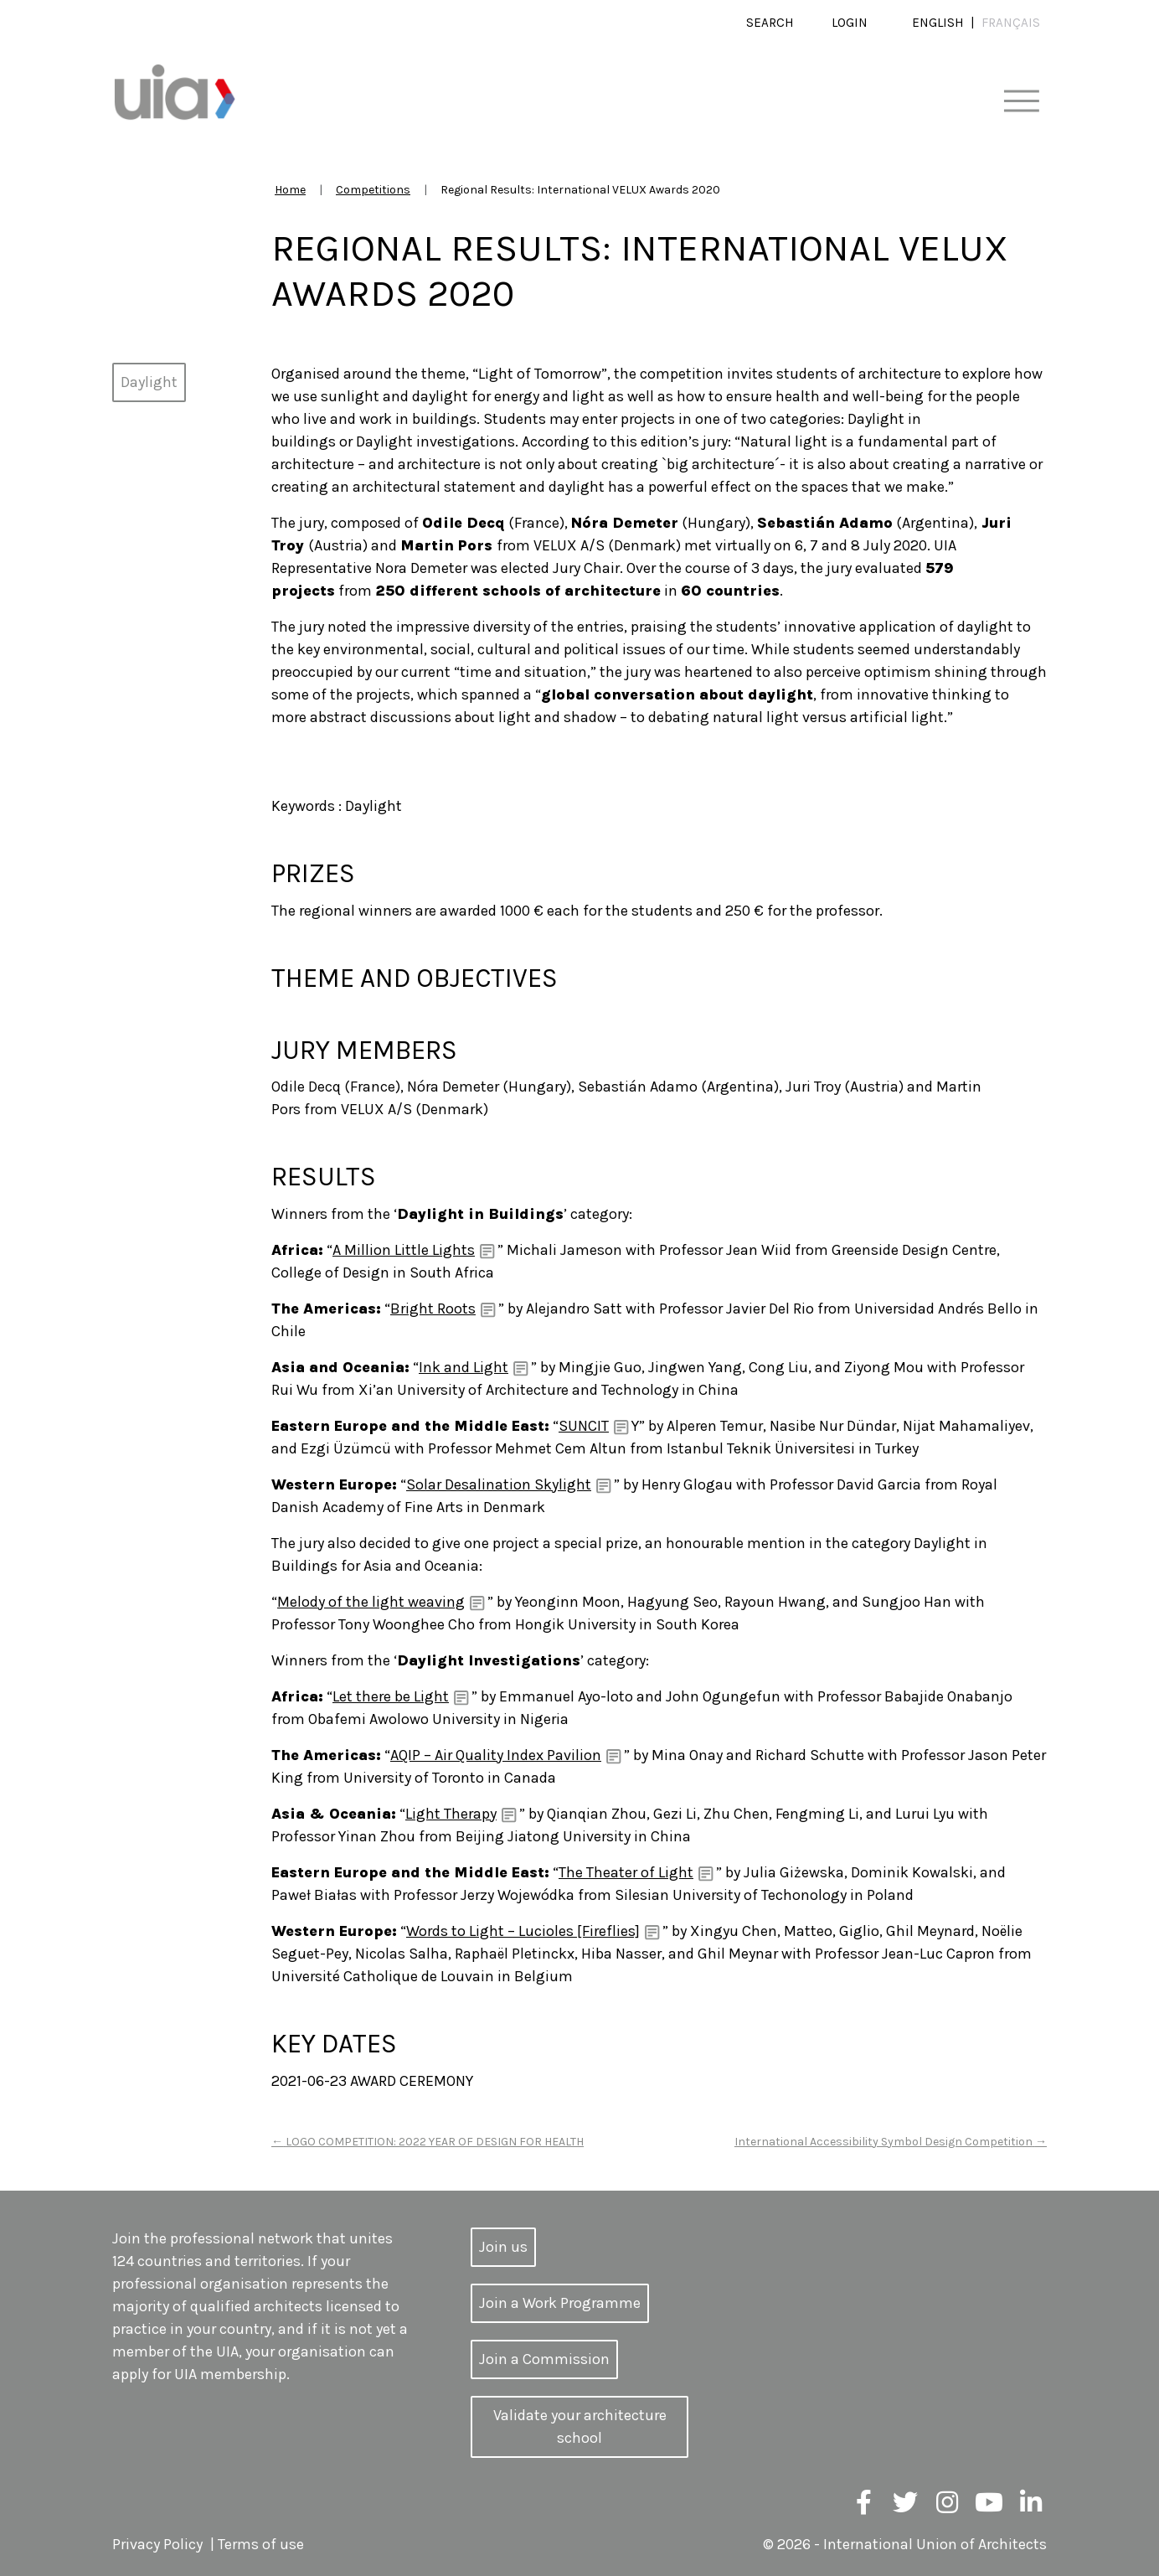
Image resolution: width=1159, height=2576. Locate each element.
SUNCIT (584, 1426)
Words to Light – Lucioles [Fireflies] (523, 1931)
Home (290, 190)
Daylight (149, 382)
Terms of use (261, 2544)
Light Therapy (451, 1813)
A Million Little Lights (403, 1250)
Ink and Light (463, 1367)
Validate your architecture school (580, 2426)
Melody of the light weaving (371, 1602)
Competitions (373, 190)
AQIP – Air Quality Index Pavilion (495, 1755)
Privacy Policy (157, 2544)
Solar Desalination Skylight (498, 1484)
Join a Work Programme (560, 2303)
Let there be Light (390, 1696)
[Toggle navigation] (1021, 101)
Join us (503, 2247)
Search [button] (770, 22)
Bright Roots (433, 1308)
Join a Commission (544, 2359)
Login (850, 22)
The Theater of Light (626, 1872)
